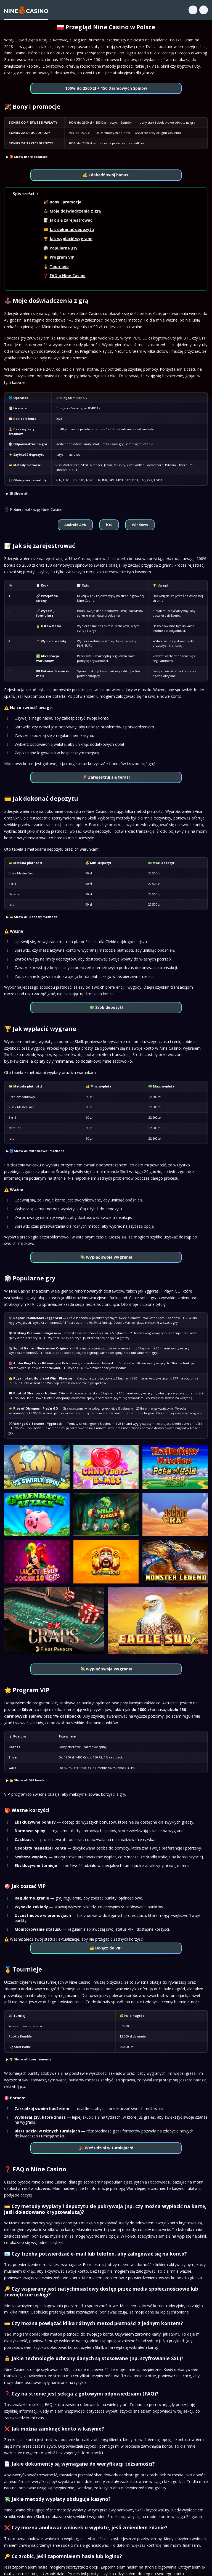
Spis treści (23, 193)
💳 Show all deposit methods (33, 917)
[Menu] (203, 10)
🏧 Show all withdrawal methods (36, 1151)
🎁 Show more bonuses (28, 157)
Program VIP (62, 257)
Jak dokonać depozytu (72, 229)
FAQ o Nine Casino (68, 275)
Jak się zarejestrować (71, 220)
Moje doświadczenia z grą (75, 211)
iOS (109, 524)
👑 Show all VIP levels (26, 1780)
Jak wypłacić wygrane (71, 238)
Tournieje (59, 266)
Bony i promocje (65, 202)
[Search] (193, 10)
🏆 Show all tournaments (30, 2059)
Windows (140, 524)
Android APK (75, 524)
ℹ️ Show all (18, 493)
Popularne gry (64, 248)
